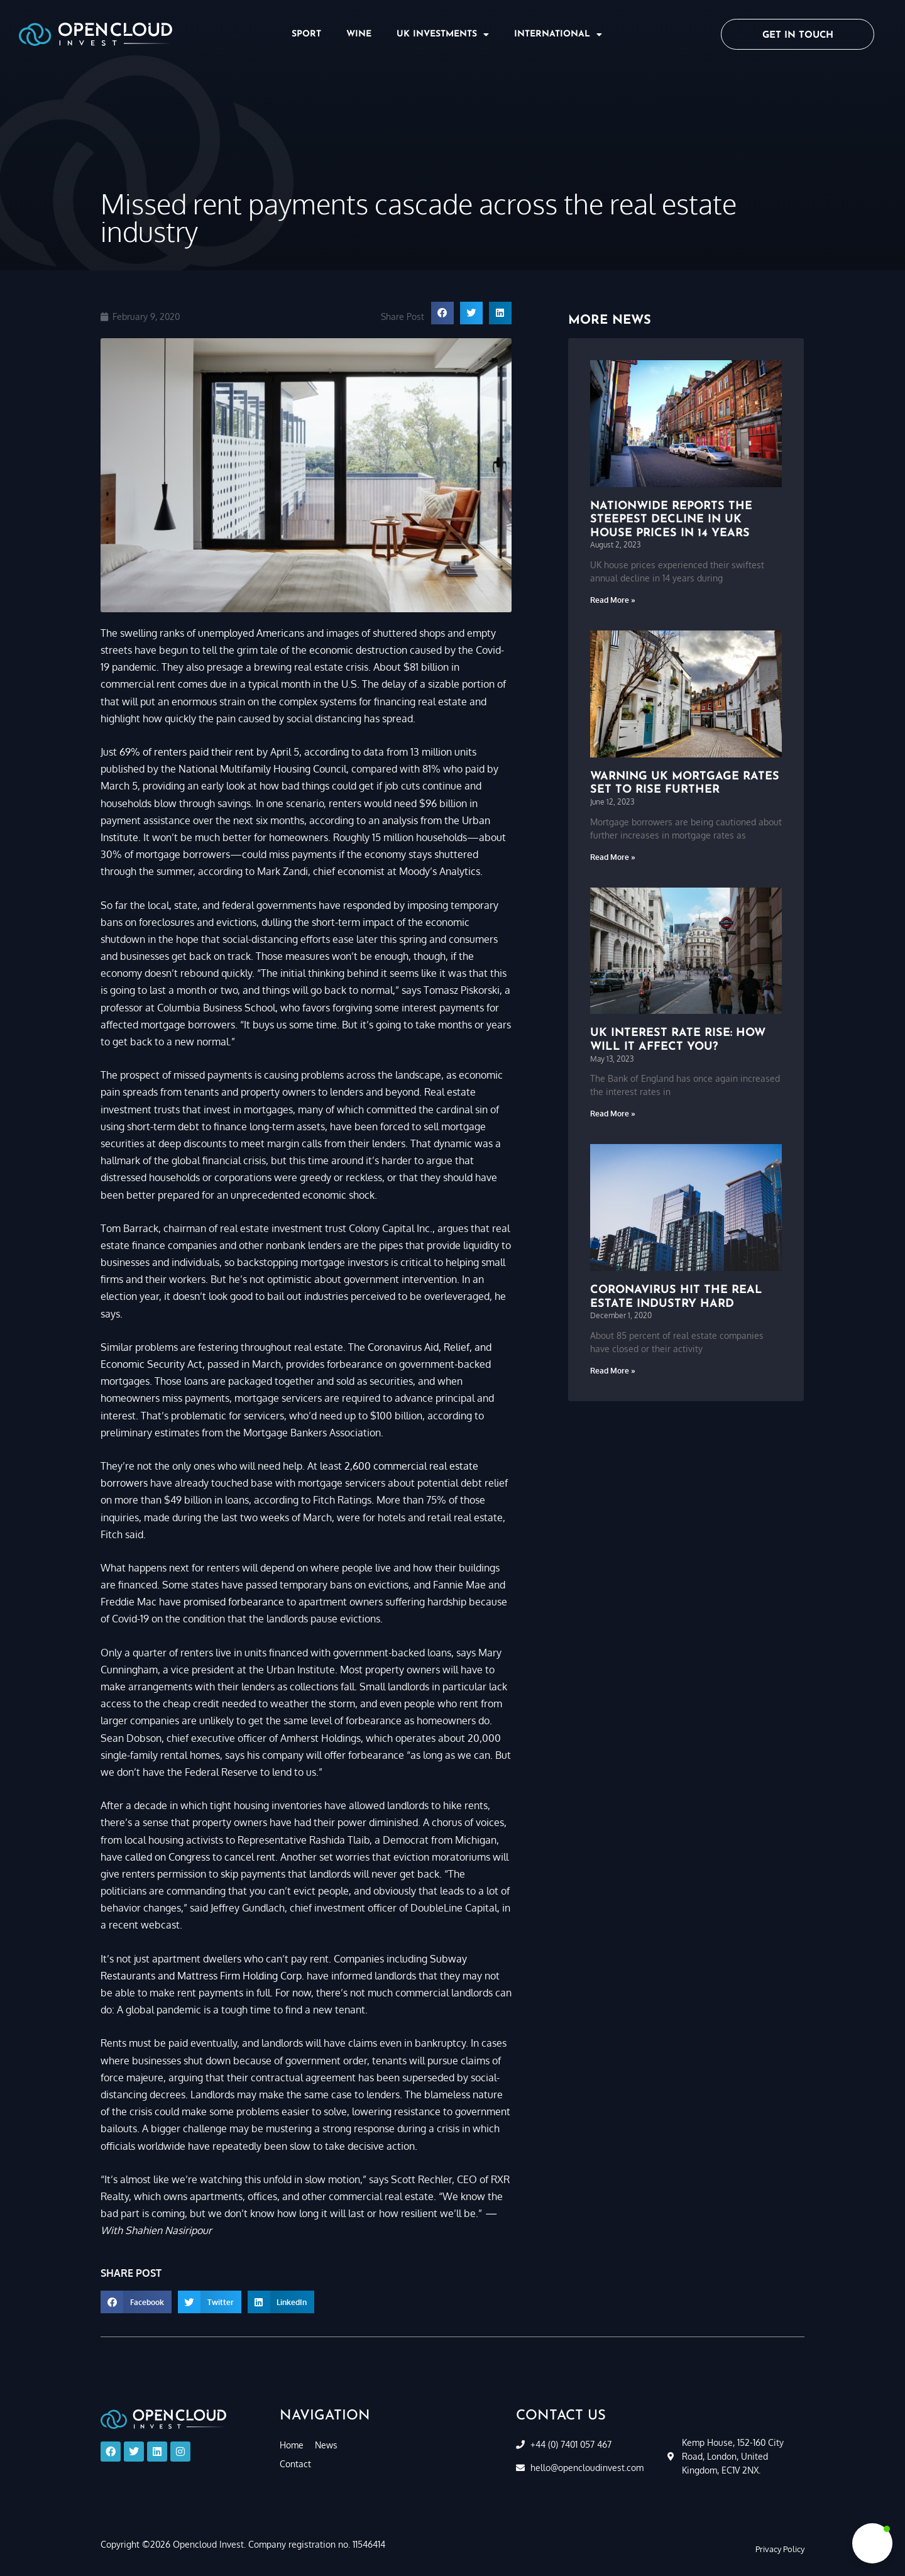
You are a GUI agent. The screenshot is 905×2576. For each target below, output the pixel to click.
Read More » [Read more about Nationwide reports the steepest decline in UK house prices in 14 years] (612, 600)
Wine (358, 34)
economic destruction (358, 650)
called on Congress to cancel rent (200, 1857)
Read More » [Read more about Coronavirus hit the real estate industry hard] (612, 1370)
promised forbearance (234, 1601)
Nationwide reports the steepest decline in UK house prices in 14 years (671, 519)
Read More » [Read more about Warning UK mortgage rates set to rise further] (612, 857)
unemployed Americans (251, 633)
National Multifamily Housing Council (262, 768)
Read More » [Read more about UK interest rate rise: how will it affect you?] (612, 1113)
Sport (306, 34)
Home (292, 2445)
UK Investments (443, 34)
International (558, 34)
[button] (442, 313)
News (326, 2445)
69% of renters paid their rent (186, 752)
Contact (295, 2463)
